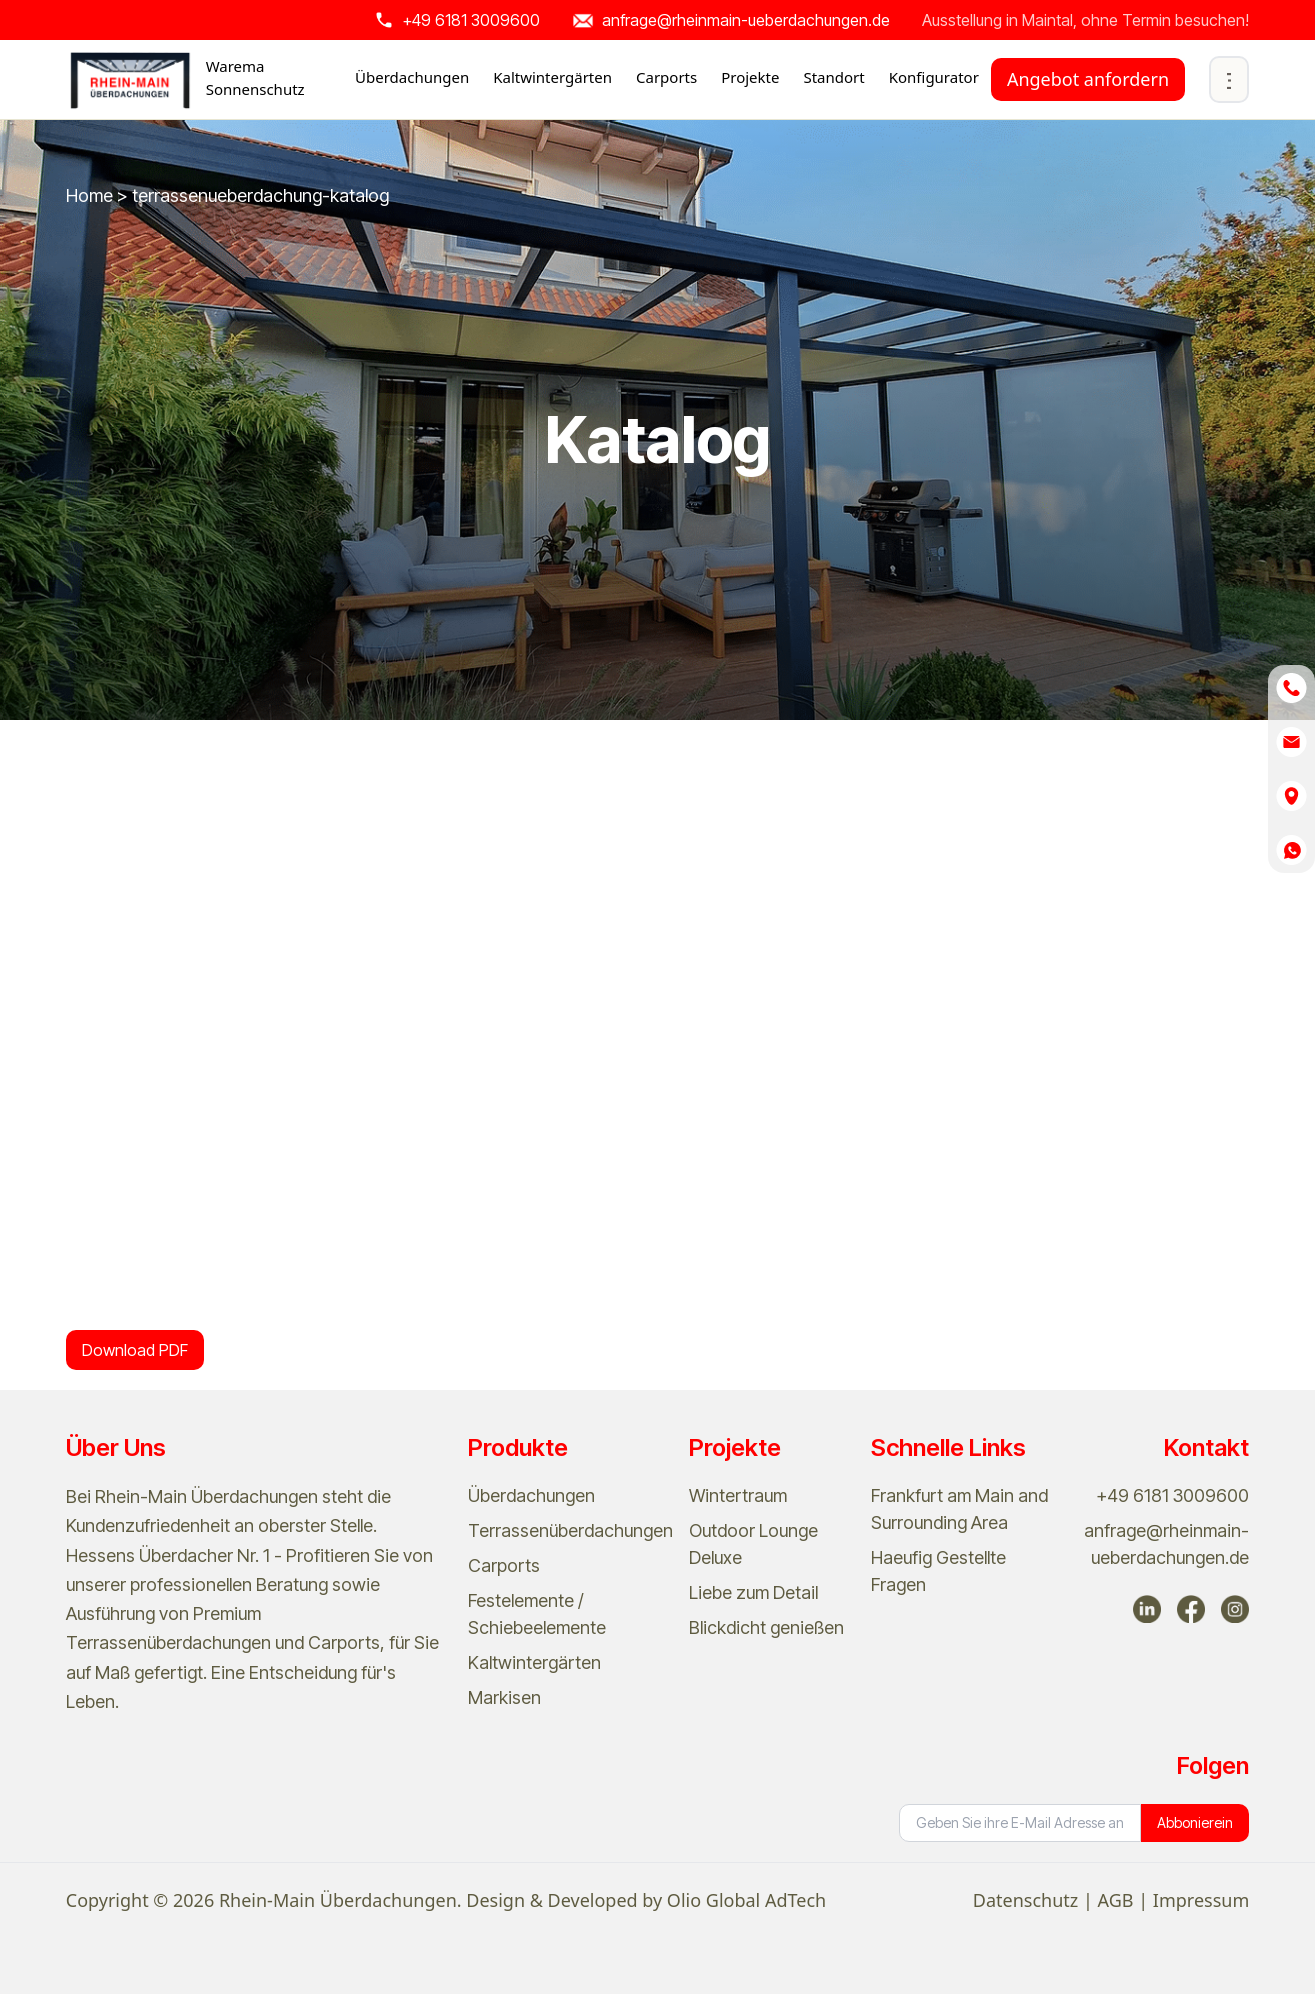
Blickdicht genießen (766, 1627)
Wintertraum (738, 1495)
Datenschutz (1025, 1900)
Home (91, 195)
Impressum (1201, 1900)
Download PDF (135, 1350)
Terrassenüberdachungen (570, 1530)
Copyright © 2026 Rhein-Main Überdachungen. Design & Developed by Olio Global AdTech (446, 1900)
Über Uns (116, 1447)
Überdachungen (531, 1495)
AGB (1116, 1900)
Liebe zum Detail (753, 1592)
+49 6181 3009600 (1172, 1495)
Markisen (504, 1697)
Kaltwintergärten (534, 1662)
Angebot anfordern (1088, 79)
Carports (504, 1565)
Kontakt (1206, 1447)
